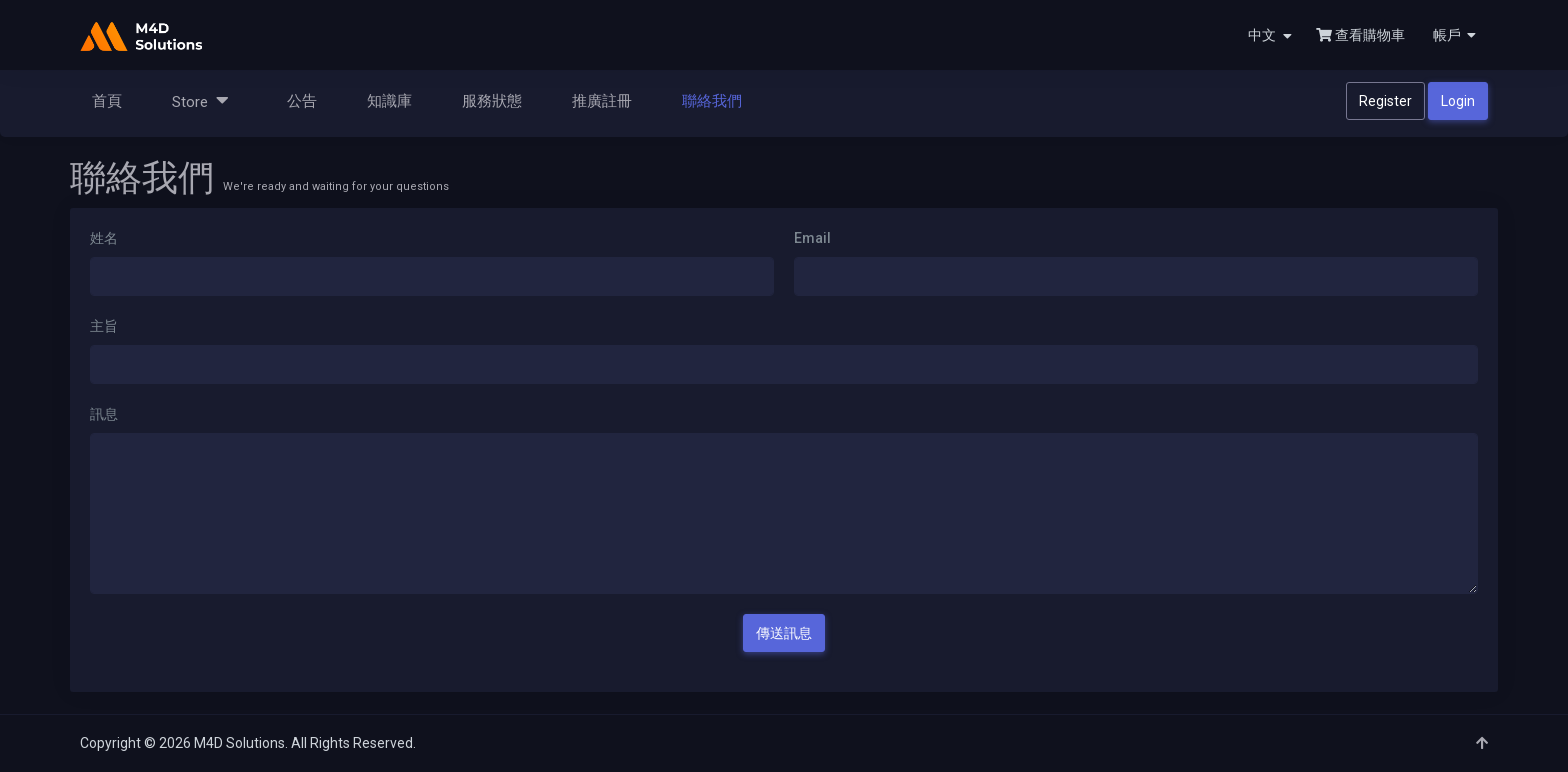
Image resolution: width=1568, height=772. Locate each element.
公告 (302, 101)
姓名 (104, 238)
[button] (1452, 35)
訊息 (104, 414)
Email (812, 238)
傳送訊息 (784, 633)
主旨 (104, 326)
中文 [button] (1270, 35)
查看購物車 (1360, 35)
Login (1458, 101)
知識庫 (389, 101)
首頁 (107, 101)
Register (1385, 101)
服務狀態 (492, 101)
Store (200, 100)
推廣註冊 (602, 101)
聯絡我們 (712, 101)
